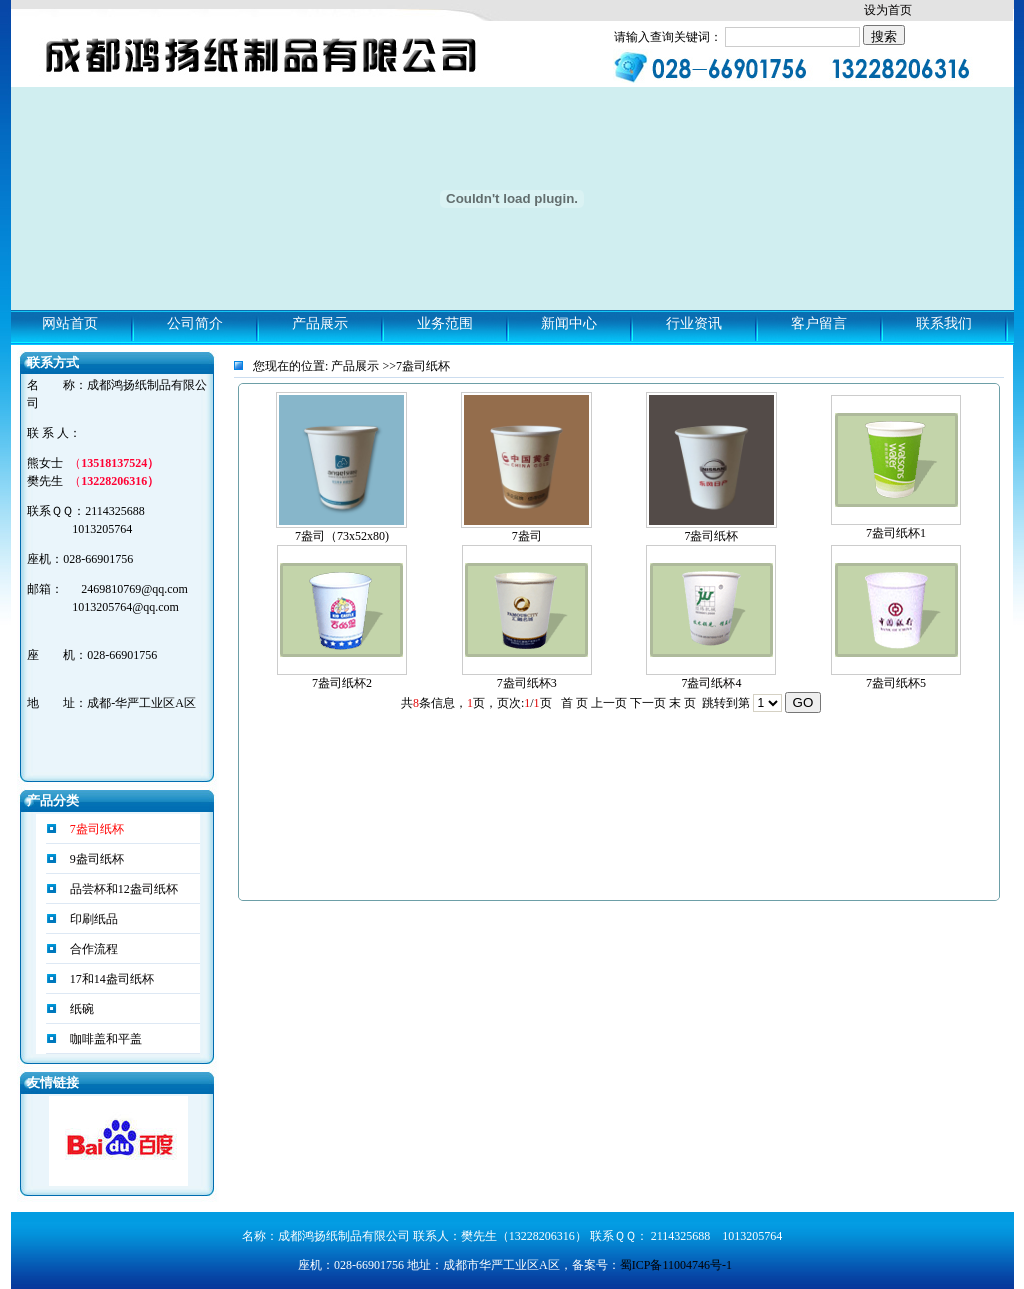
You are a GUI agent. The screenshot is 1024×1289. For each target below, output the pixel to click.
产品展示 (320, 323)
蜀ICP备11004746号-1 (676, 1265)
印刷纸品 (92, 919)
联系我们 (944, 323)
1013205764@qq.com (125, 607)
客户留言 (819, 323)
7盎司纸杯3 (527, 683)
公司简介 (195, 323)
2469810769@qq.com (134, 589)
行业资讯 (694, 323)
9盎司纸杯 (95, 859)
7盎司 (527, 536)
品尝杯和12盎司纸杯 (122, 889)
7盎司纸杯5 (896, 683)
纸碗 (80, 1009)
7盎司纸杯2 (342, 683)
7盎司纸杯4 (711, 683)
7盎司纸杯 (711, 536)
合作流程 (92, 949)
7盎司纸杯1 (896, 533)
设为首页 (888, 10)
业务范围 (445, 323)
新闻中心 (569, 323)
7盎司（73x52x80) (342, 536)
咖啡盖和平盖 (104, 1039)
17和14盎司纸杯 (110, 979)
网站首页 (70, 323)
